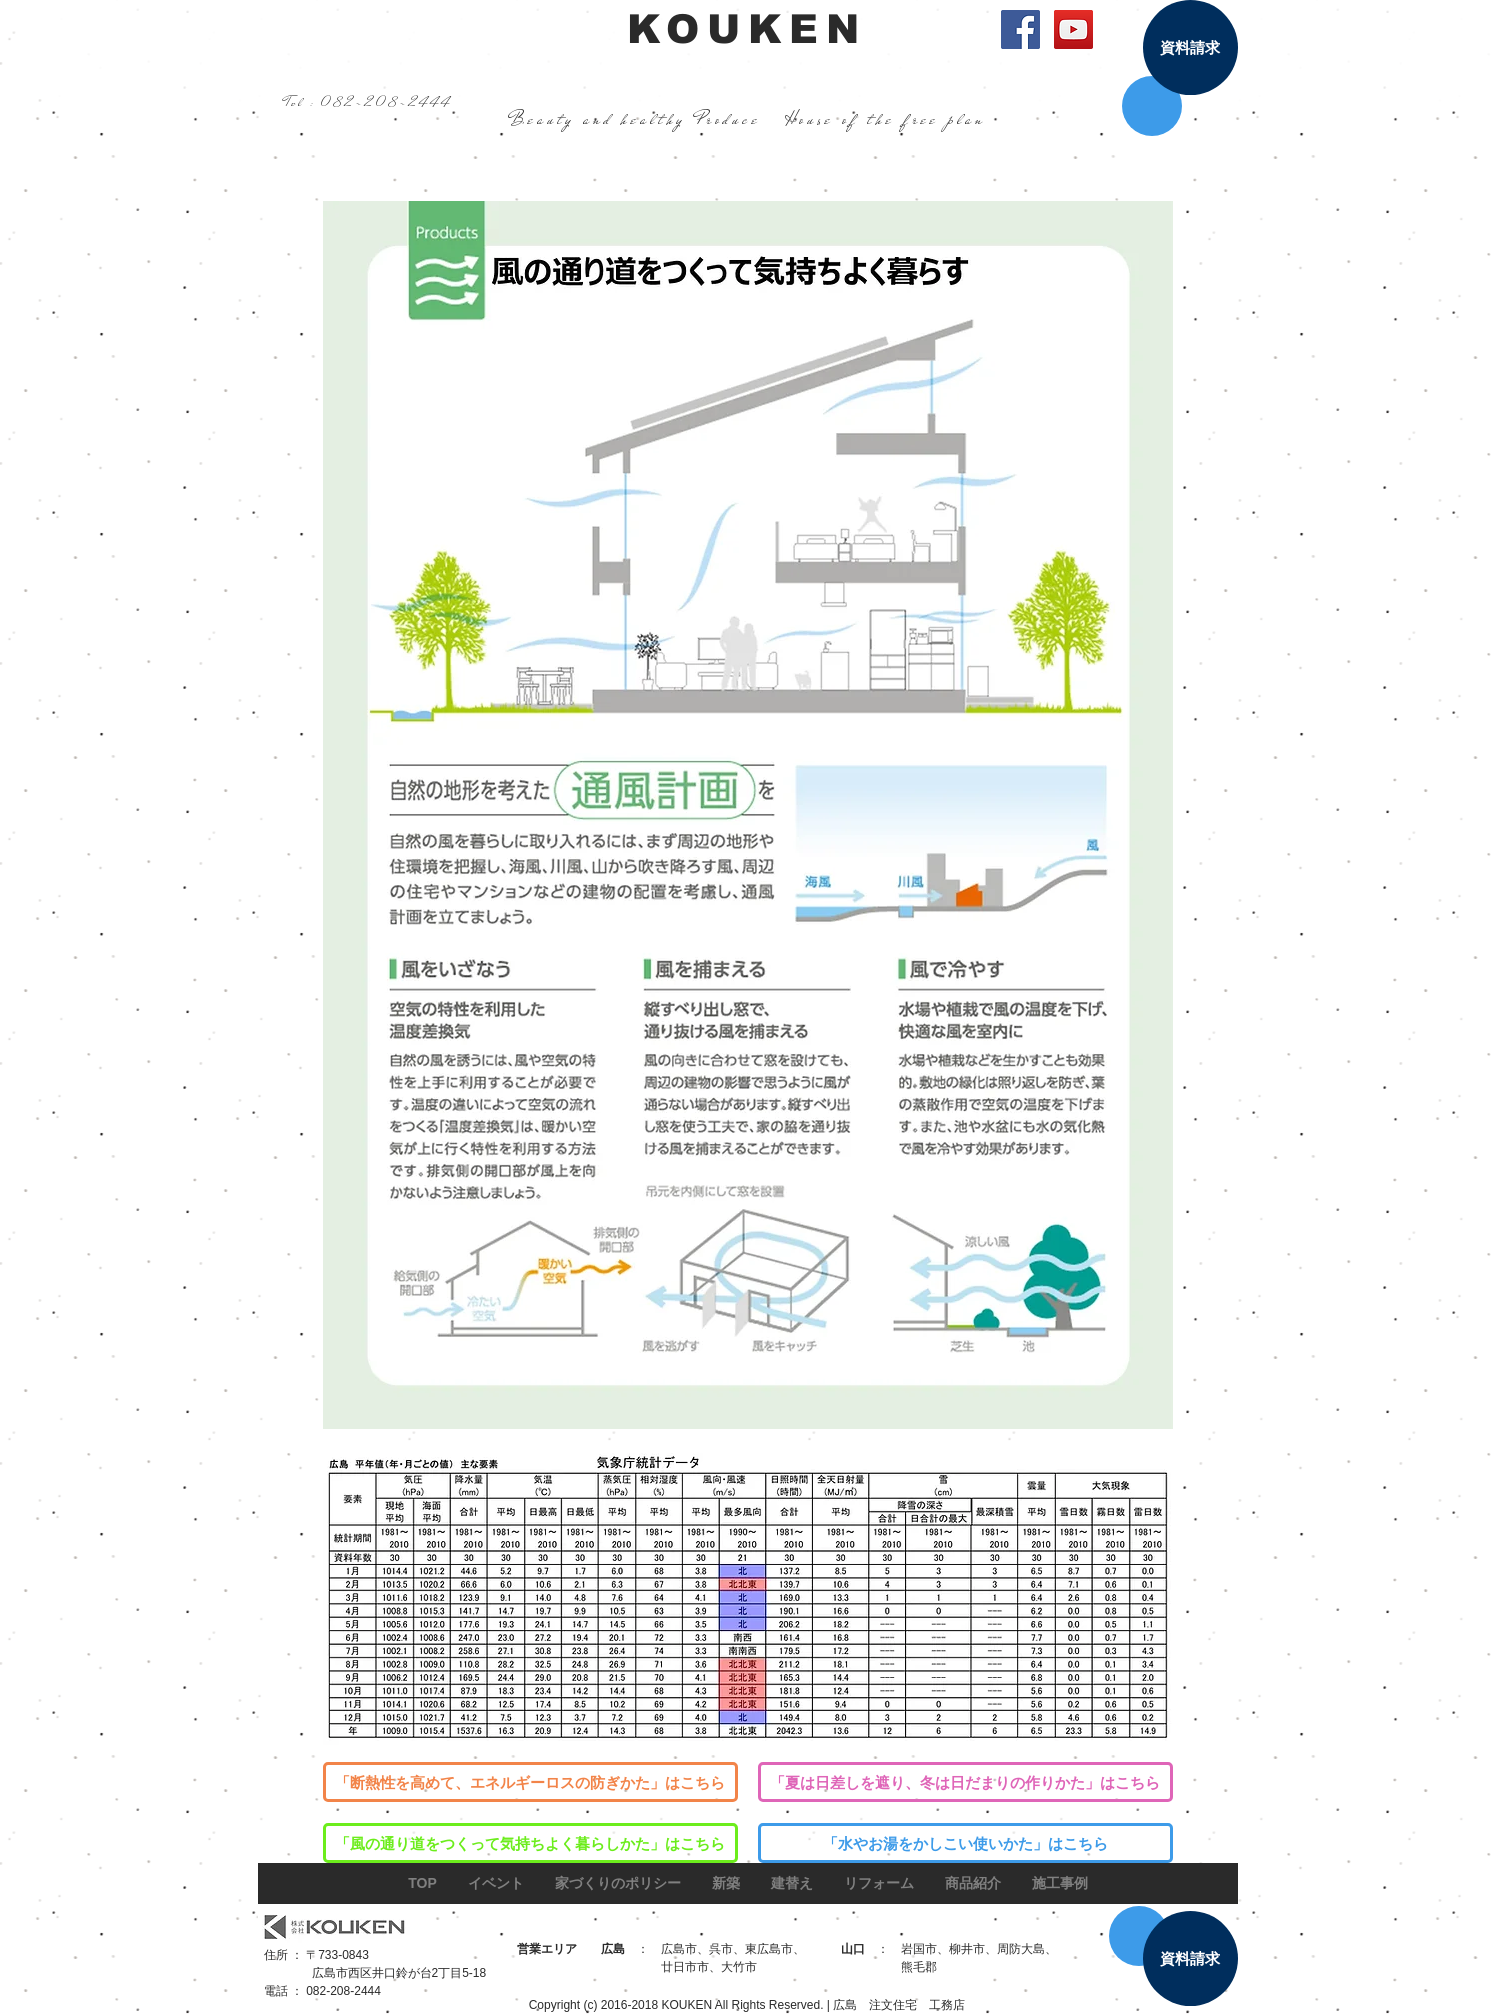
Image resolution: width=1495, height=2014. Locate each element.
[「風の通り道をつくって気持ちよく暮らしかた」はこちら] (530, 1843)
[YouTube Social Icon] (1073, 29)
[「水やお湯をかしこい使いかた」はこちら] (965, 1843)
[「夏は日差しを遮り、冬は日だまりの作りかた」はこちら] (965, 1782)
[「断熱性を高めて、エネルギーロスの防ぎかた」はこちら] (530, 1782)
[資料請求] (1190, 47)
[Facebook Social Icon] (1020, 29)
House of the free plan (885, 119)
